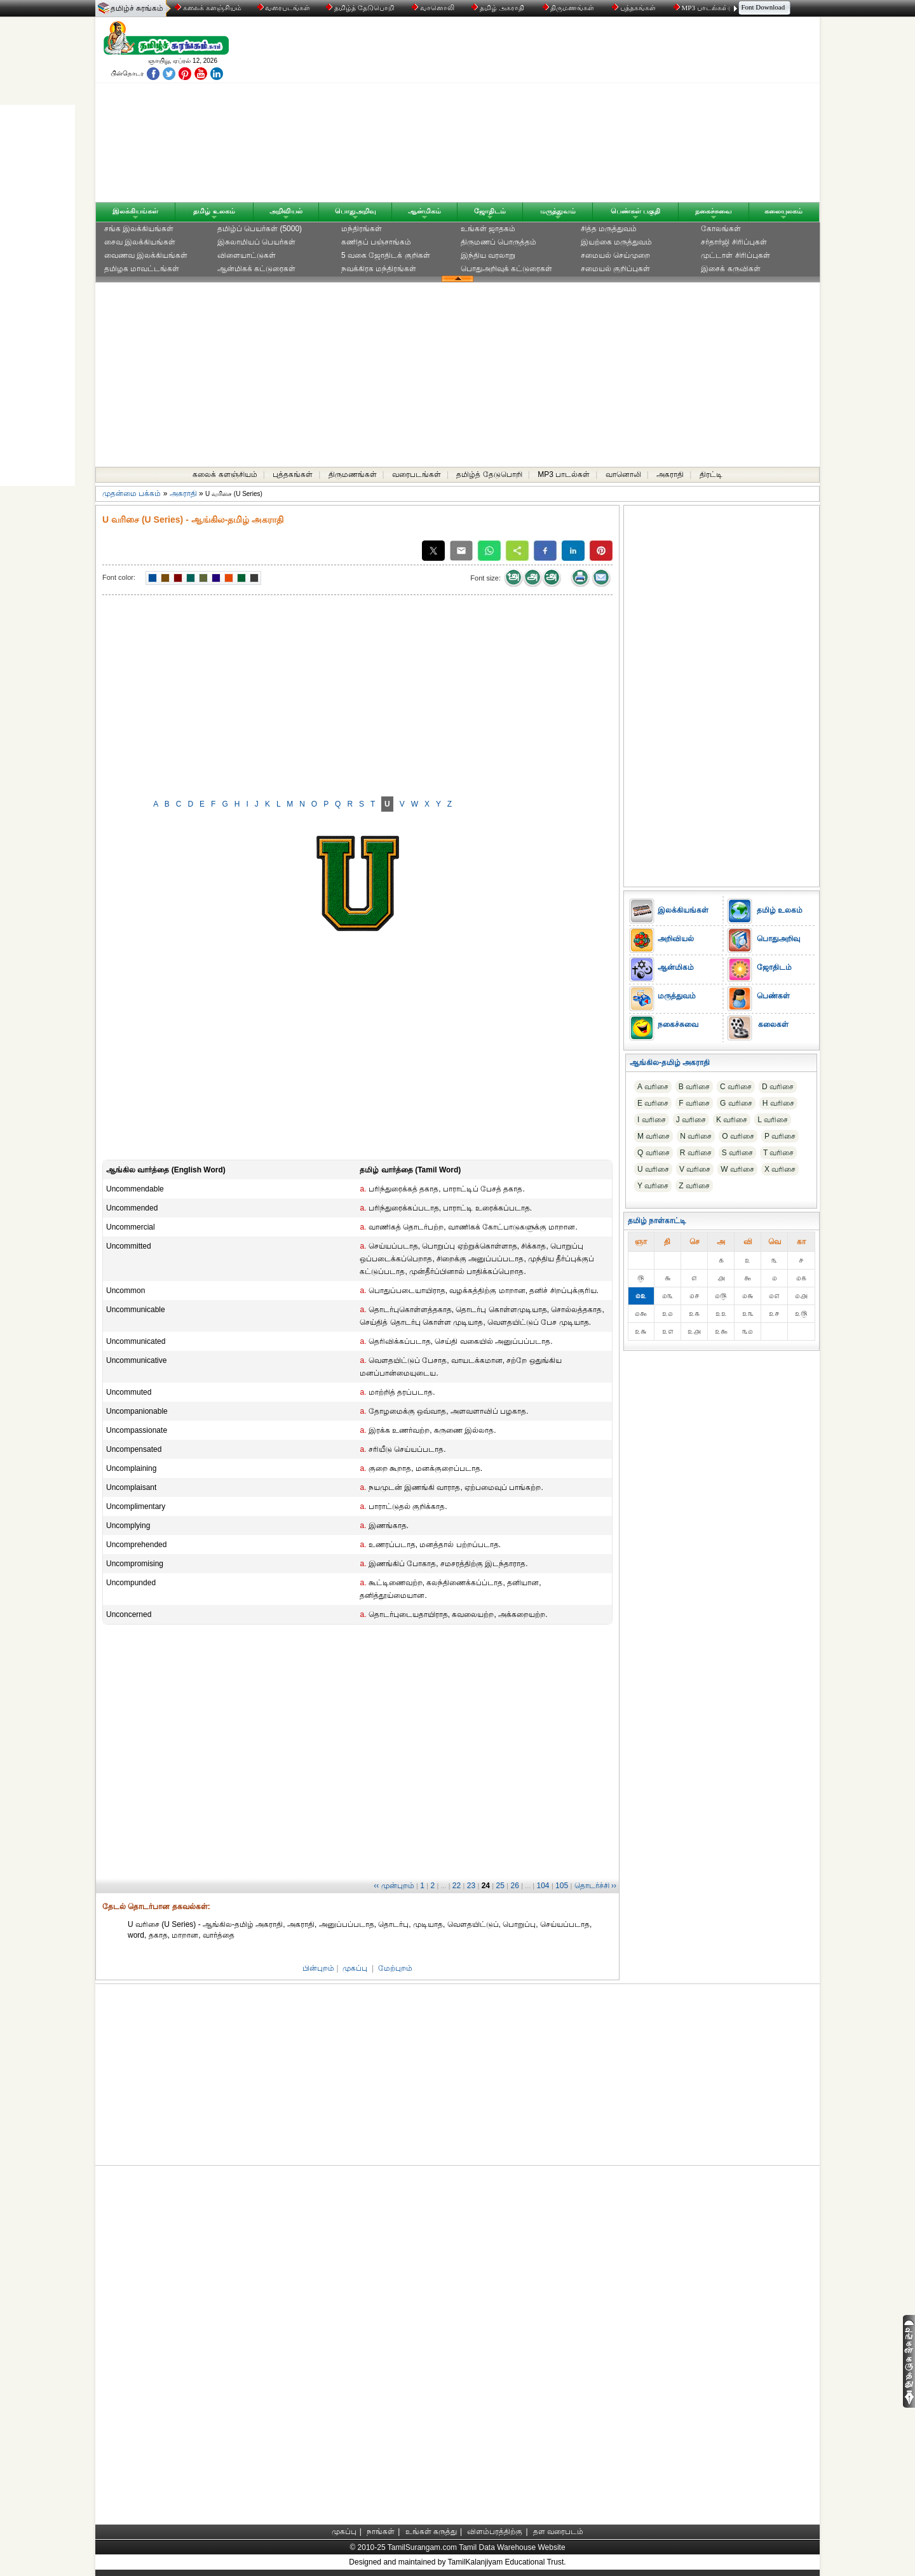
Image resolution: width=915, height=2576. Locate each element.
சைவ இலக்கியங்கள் (139, 242)
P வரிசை (780, 1136)
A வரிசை (652, 1086)
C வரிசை (736, 1086)
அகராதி (670, 474)
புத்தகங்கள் (635, 7)
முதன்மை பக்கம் (131, 493)
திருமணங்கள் (570, 7)
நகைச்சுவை (713, 211)
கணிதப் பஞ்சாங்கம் (376, 242)
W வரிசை (737, 1169)
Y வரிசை (652, 1185)
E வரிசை (652, 1103)
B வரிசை (694, 1086)
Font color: (118, 577)
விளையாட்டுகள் (246, 255)
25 (500, 1885)
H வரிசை (778, 1103)
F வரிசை (694, 1103)
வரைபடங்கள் (283, 7)
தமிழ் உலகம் (213, 211)
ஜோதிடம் (490, 211)
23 (471, 1885)
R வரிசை (696, 1152)
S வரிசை (737, 1152)
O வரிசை (738, 1136)
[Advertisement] (579, 112)
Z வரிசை (694, 1185)
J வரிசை (691, 1119)
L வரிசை (772, 1119)
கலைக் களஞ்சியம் (208, 7)
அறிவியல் (285, 211)
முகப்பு (354, 1968)
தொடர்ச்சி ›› (595, 1885)
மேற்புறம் (395, 1968)
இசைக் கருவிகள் (730, 268)
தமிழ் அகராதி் (498, 7)
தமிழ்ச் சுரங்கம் (137, 8)
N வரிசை (696, 1136)
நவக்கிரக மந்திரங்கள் (378, 268)
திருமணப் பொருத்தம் (498, 242)
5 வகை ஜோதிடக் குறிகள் (385, 255)
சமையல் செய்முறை (615, 255)
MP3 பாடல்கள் (702, 7)
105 (561, 1885)
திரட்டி (711, 474)
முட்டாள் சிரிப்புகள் (735, 255)
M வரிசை (653, 1136)
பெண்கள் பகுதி (635, 211)
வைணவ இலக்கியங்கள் (145, 255)
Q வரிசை (653, 1152)
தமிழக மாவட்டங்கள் (141, 268)
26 (514, 1885)
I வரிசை (651, 1119)
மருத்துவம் (558, 211)
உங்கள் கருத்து (431, 2531)
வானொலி (434, 7)
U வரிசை (653, 1169)
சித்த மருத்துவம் (609, 228)
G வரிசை (736, 1103)
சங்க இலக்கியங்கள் (138, 228)
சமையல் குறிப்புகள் (615, 268)
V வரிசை (694, 1169)
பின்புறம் (318, 1968)
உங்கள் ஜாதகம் (488, 228)
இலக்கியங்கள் (135, 211)
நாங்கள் (381, 2531)
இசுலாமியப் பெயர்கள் (256, 242)
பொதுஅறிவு (355, 211)
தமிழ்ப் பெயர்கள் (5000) (259, 228)
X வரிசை (780, 1169)
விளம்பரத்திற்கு (494, 2531)
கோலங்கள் (721, 228)
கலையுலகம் (783, 211)
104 (543, 1885)
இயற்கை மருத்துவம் (616, 242)
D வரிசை (778, 1086)
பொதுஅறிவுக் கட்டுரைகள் (506, 268)
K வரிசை (731, 1119)
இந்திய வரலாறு (488, 255)
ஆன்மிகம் (424, 211)
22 (456, 1885)
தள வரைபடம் (558, 2531)
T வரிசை (778, 1152)
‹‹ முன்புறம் (394, 1885)
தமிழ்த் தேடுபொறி (360, 7)
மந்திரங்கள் (361, 228)
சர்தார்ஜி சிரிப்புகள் (733, 242)
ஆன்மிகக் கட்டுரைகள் (256, 268)
